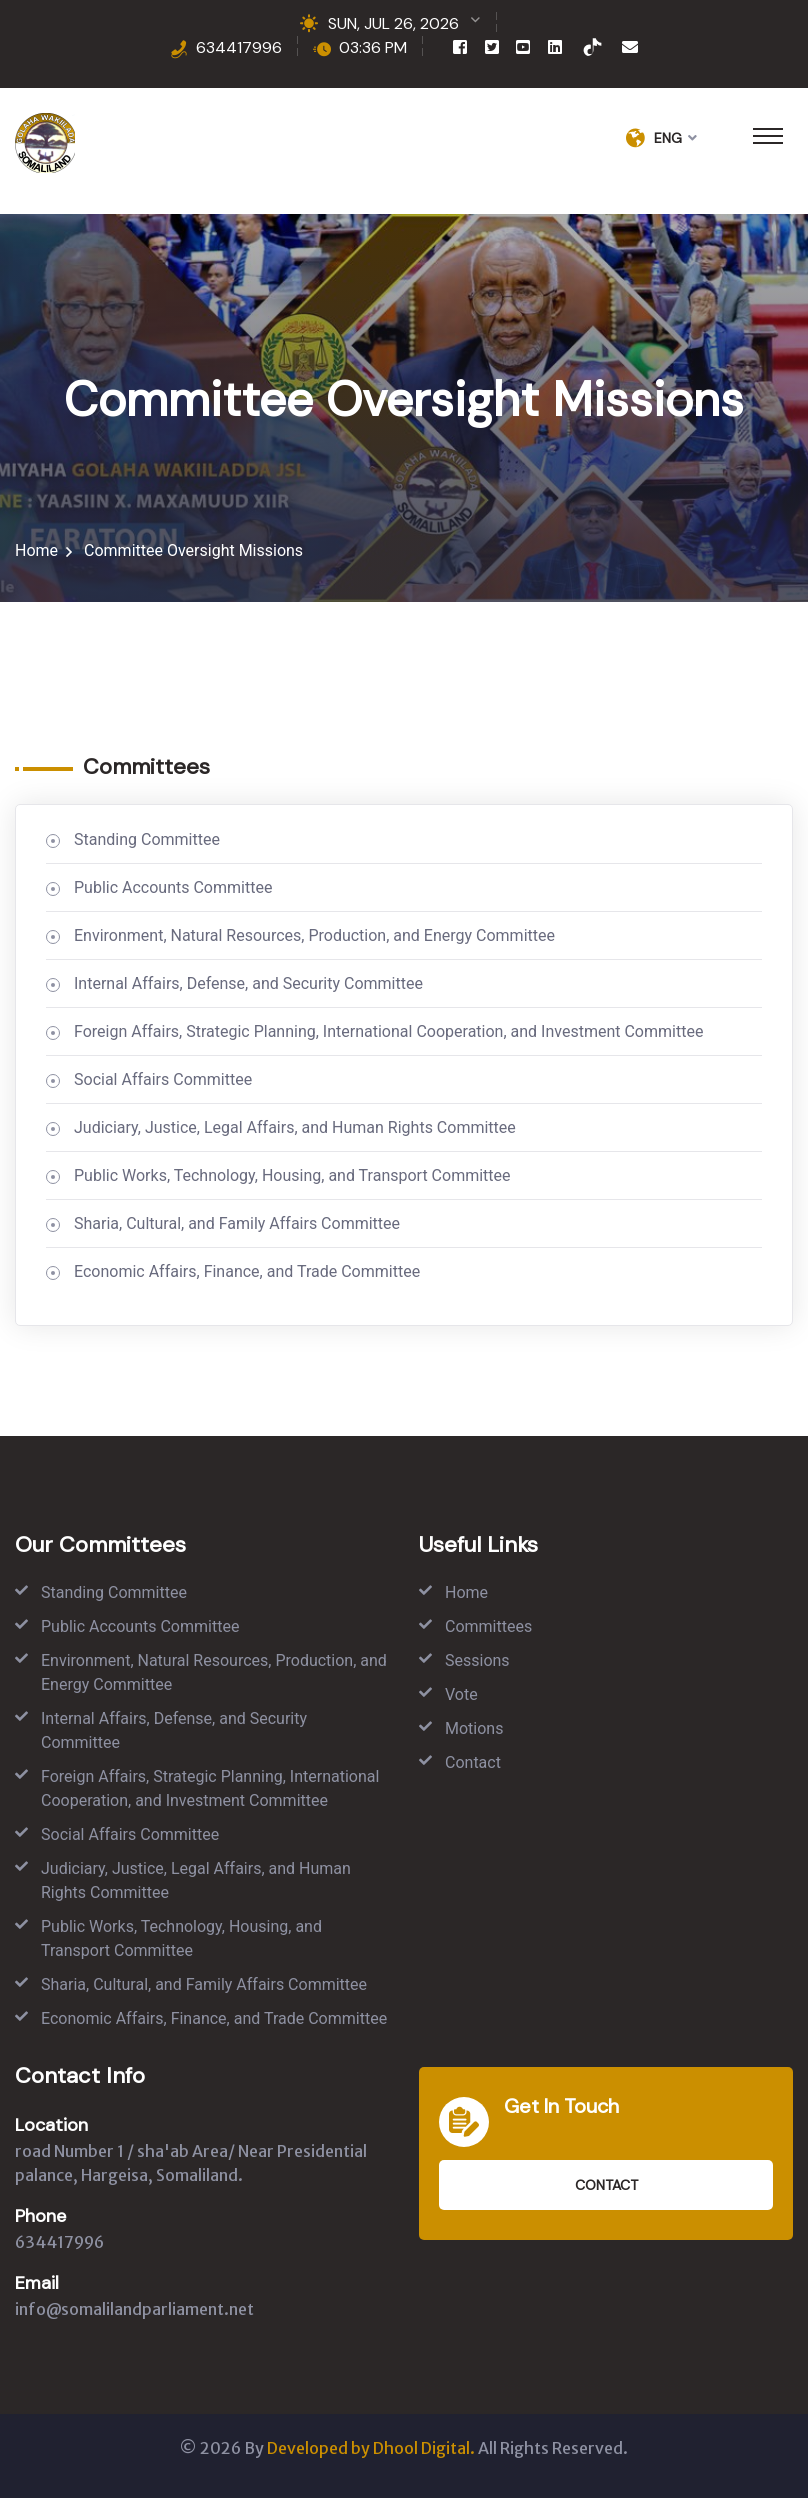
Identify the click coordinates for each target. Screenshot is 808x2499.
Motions (474, 1729)
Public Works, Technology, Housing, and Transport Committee (292, 1176)
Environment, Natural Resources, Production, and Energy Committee (314, 936)
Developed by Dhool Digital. (371, 2449)
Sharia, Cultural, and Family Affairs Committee (237, 1224)
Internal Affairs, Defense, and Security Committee (248, 984)
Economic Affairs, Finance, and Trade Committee (247, 1272)
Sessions (477, 1661)
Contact (473, 1763)
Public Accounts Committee (173, 888)
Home (36, 551)
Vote (461, 1695)
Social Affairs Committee (163, 1080)
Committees (488, 1627)
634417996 (239, 47)
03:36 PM (373, 47)
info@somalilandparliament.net (134, 2310)
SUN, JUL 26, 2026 (393, 23)
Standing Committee (147, 840)
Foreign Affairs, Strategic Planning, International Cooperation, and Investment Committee (388, 1032)
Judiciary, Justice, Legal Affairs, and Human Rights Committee (295, 1128)
